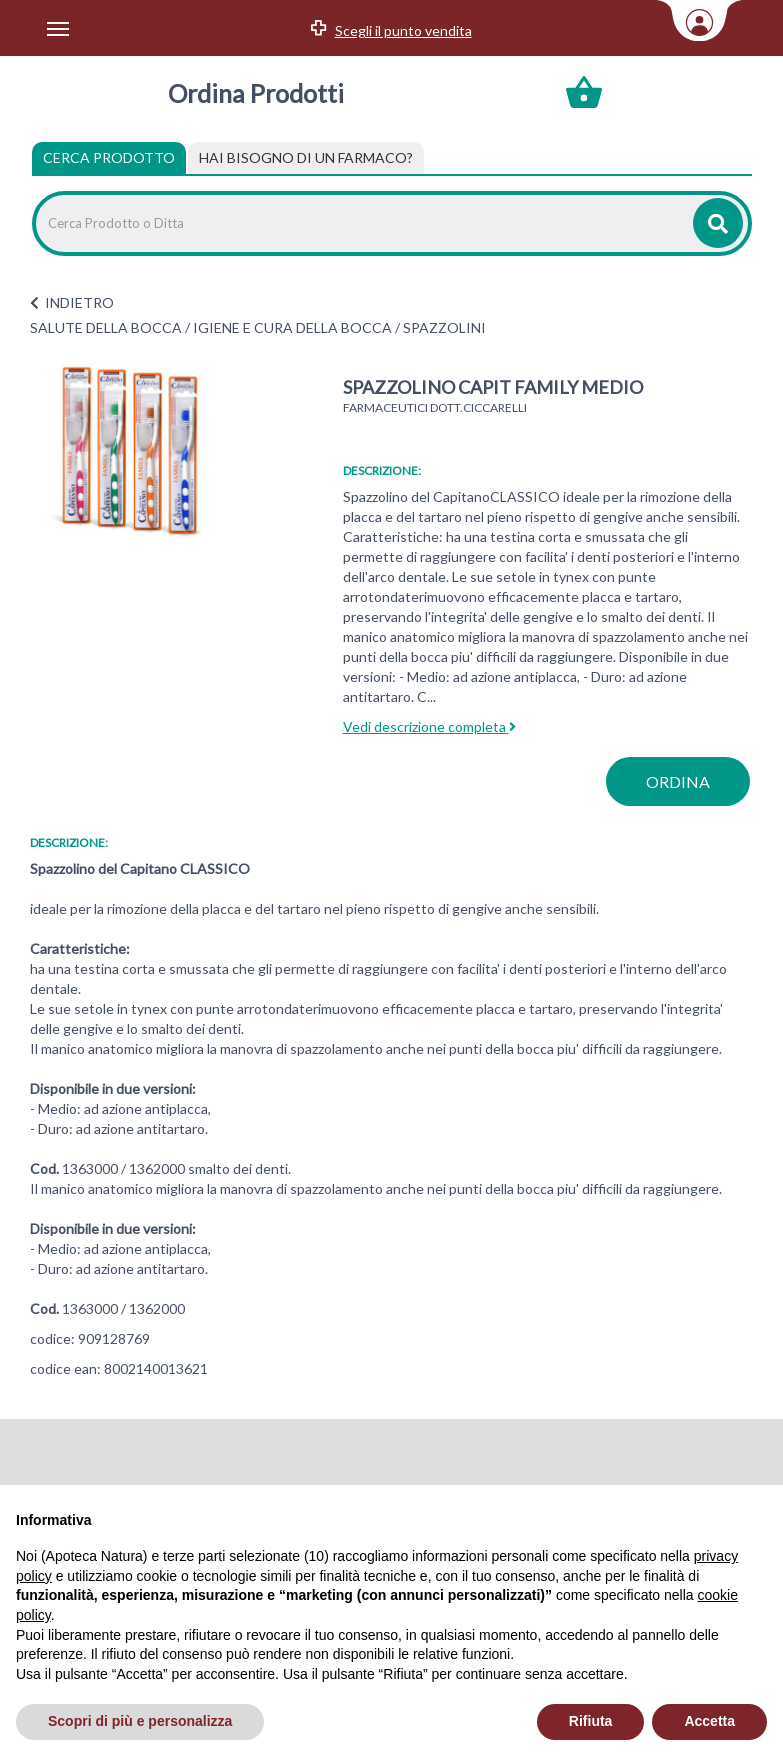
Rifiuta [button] (591, 1721)
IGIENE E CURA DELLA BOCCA (292, 327)
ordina (678, 781)
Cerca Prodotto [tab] (109, 157)
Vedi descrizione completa (429, 726)
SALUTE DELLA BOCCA (106, 327)
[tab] (306, 158)
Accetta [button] (709, 1721)
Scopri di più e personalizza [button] (140, 1721)
